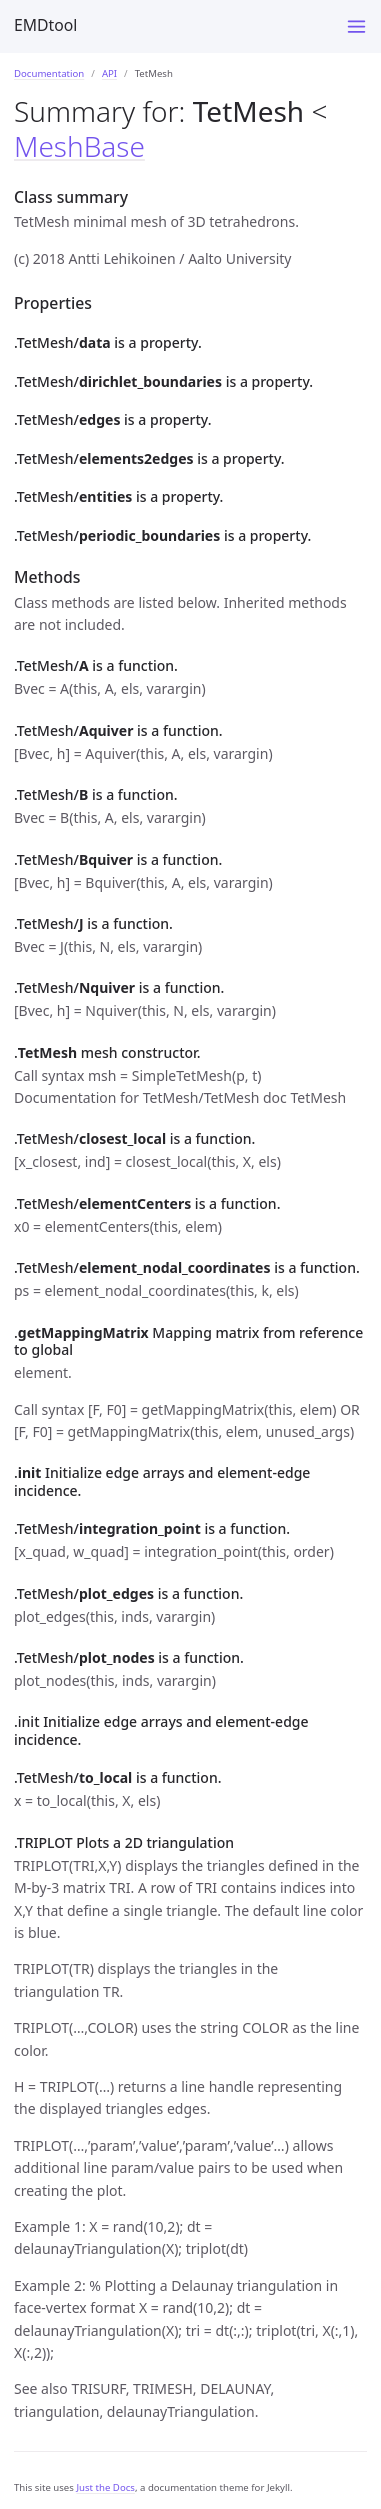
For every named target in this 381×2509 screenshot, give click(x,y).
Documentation (49, 73)
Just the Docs (105, 2487)
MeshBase (79, 146)
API (109, 73)
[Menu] (356, 26)
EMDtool (45, 25)
